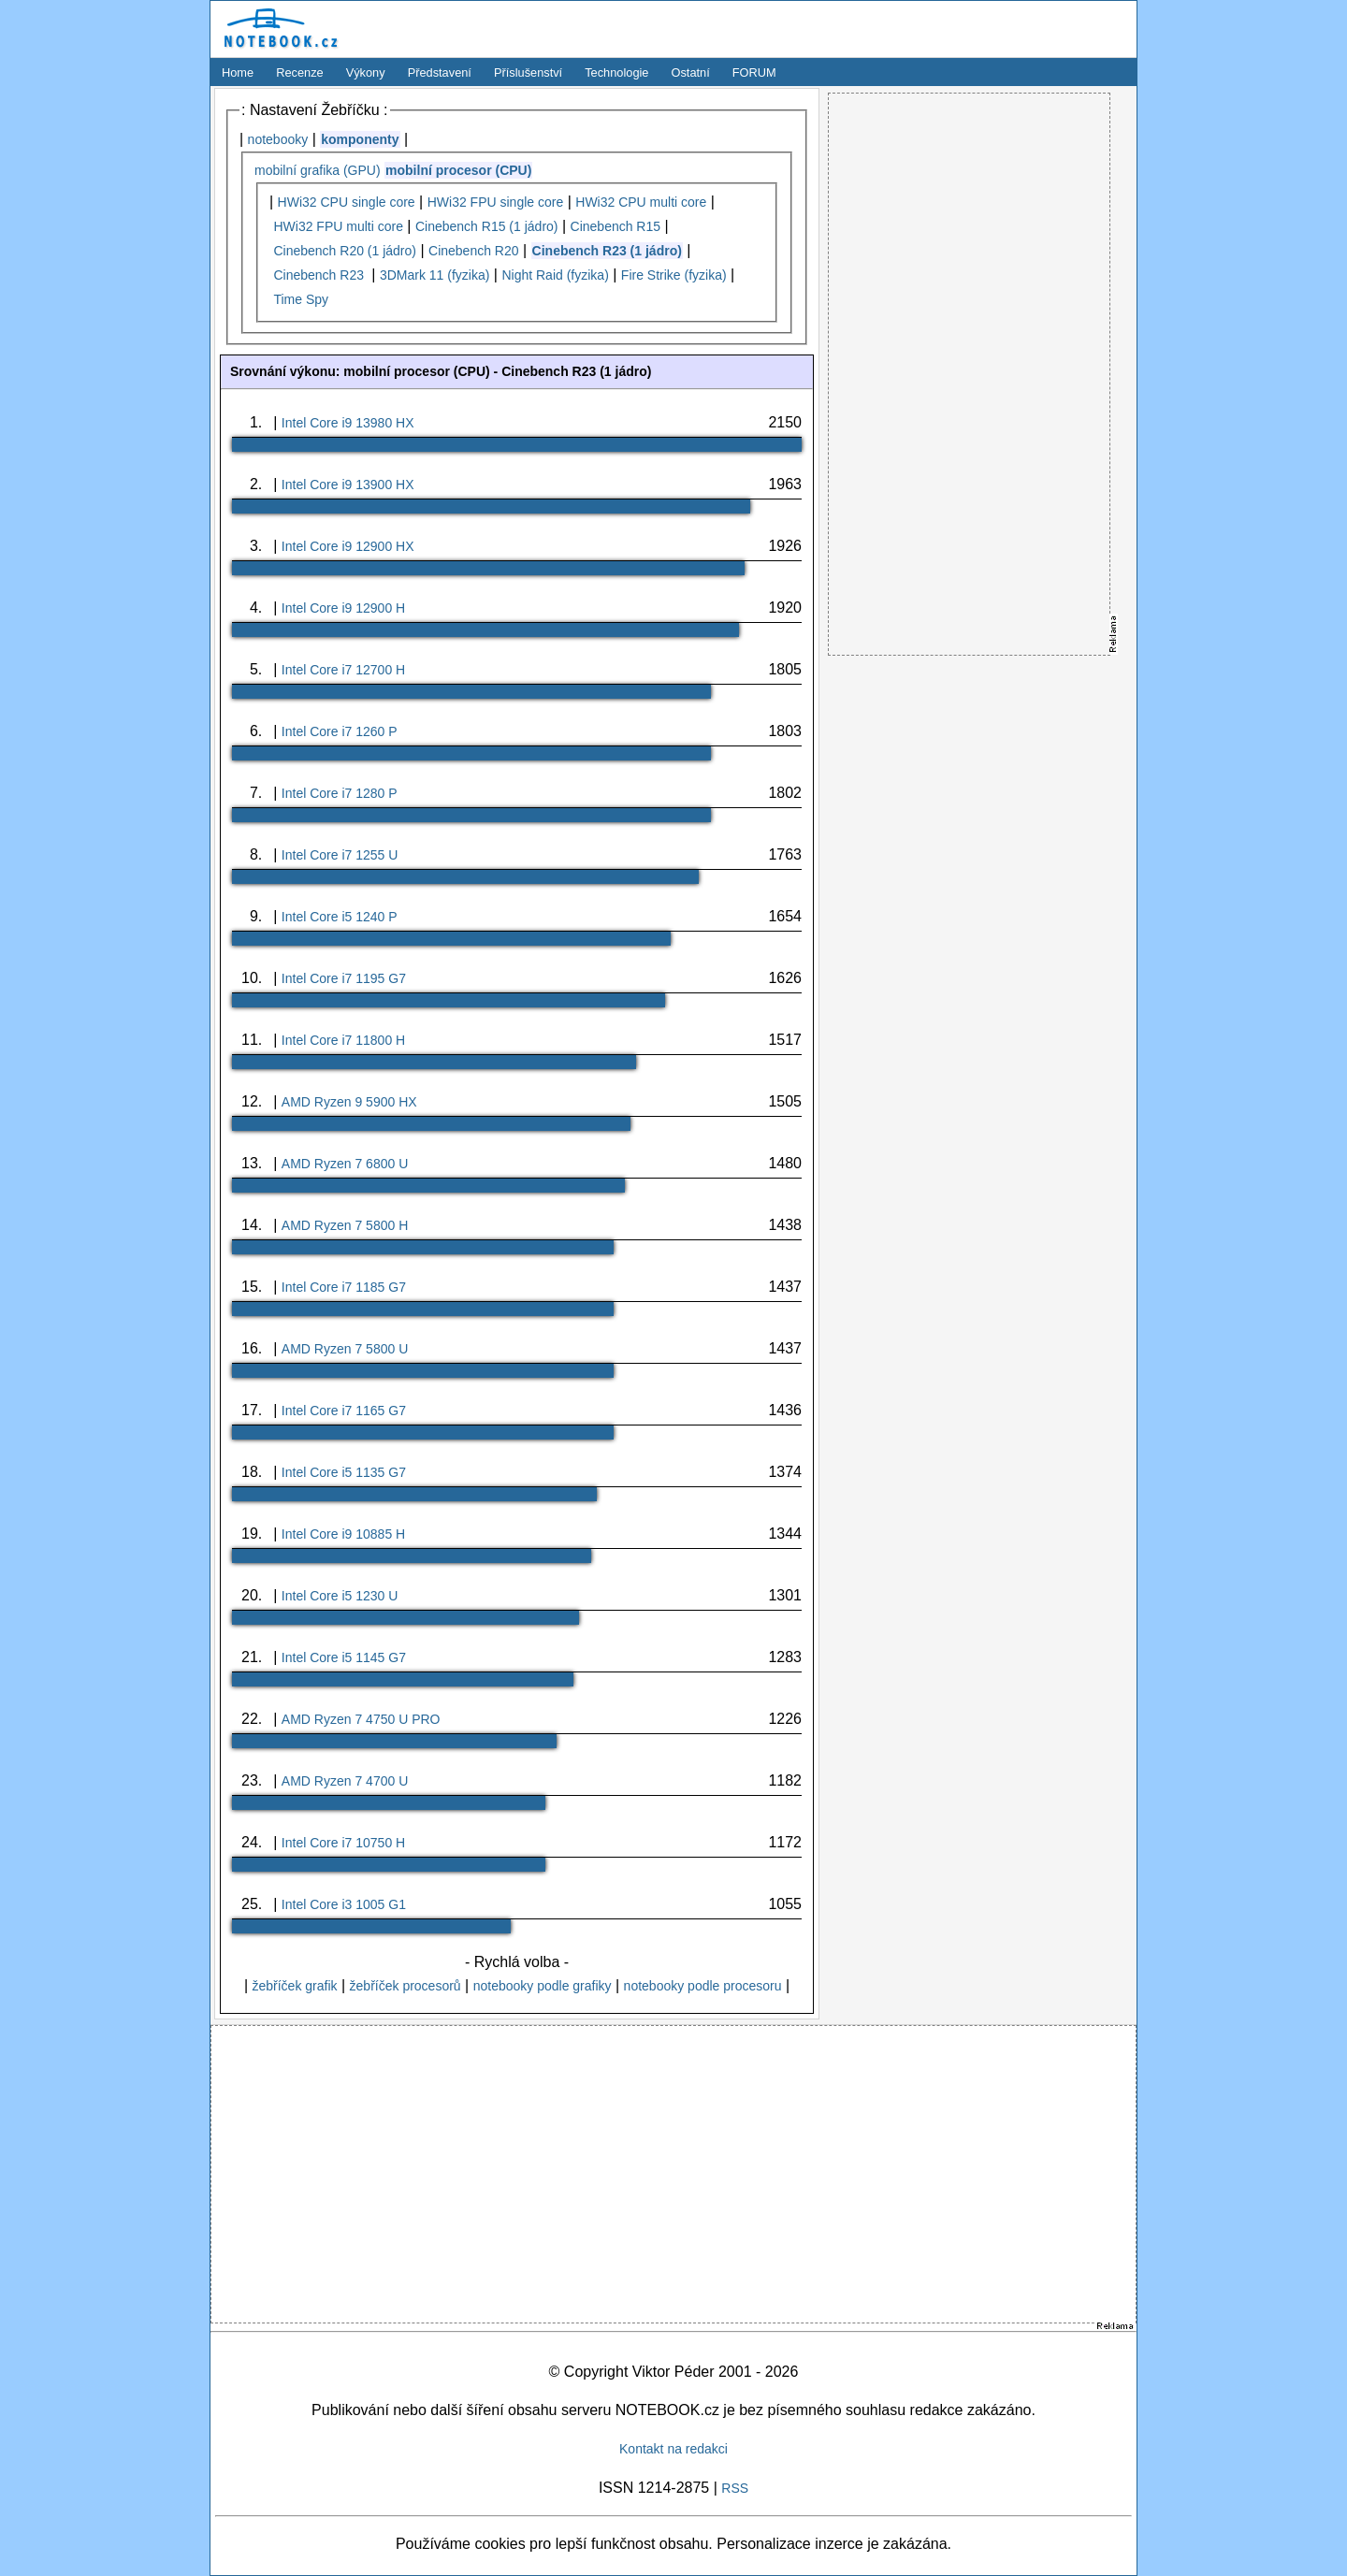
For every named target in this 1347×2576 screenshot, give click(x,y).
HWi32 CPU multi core (640, 202)
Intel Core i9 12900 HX (348, 546)
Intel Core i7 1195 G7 (344, 978)
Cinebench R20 (473, 250)
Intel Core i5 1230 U (340, 1595)
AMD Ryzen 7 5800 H (345, 1225)
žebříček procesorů (405, 1985)
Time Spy (300, 299)
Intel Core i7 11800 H (343, 1040)
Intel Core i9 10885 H (343, 1534)
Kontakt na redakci (673, 2448)
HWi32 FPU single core (495, 202)
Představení (439, 72)
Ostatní (691, 72)
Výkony (365, 72)
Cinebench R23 (320, 275)
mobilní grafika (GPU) (317, 170)
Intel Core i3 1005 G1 (344, 1904)
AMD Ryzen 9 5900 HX (349, 1101)
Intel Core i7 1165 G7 (344, 1410)
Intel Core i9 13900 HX (348, 484)
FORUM (754, 72)
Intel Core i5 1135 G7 (344, 1472)
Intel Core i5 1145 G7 (344, 1657)
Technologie (616, 72)
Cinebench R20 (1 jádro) (344, 250)
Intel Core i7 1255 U (340, 854)
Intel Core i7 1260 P (340, 731)
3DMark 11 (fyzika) (434, 275)
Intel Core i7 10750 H (343, 1842)
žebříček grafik (294, 1985)
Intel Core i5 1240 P (340, 916)
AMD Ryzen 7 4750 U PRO (361, 1719)
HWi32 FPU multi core (337, 226)
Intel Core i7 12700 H (343, 669)
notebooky (278, 139)
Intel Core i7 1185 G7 (344, 1287)
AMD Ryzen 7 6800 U (345, 1163)
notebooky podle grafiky (542, 1985)
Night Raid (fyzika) (554, 275)
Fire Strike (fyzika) (674, 275)
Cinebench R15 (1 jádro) (486, 226)
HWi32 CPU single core (346, 202)
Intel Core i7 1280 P (340, 793)
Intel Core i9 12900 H (343, 608)
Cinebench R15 (616, 226)
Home (237, 72)
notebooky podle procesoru (703, 1985)
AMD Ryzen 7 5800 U (345, 1348)
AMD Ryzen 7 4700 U (345, 1780)
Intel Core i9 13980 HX (348, 422)
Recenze (300, 72)
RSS (734, 2488)
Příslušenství (528, 72)
